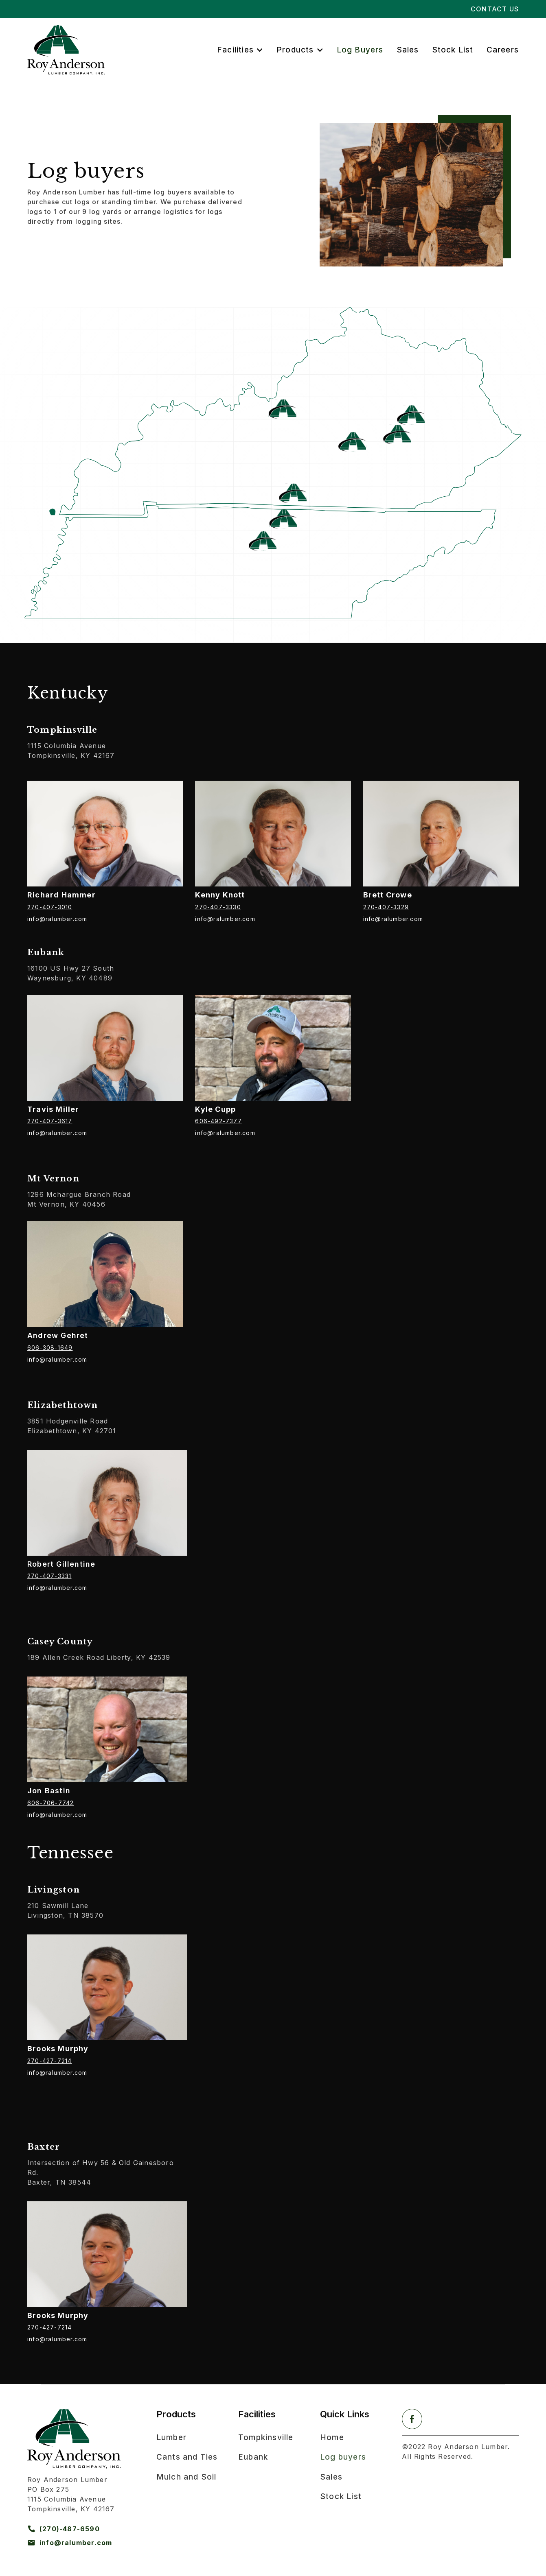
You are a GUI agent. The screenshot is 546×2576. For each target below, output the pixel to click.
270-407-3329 (386, 907)
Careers (503, 50)
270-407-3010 (49, 907)
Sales (408, 50)
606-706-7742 (50, 1802)
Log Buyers (360, 50)
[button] (240, 50)
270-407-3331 (49, 1575)
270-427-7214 (49, 2060)
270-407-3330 (218, 907)
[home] (66, 50)
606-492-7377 (218, 1121)
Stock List (453, 50)
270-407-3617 (49, 1121)
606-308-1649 (49, 1347)
